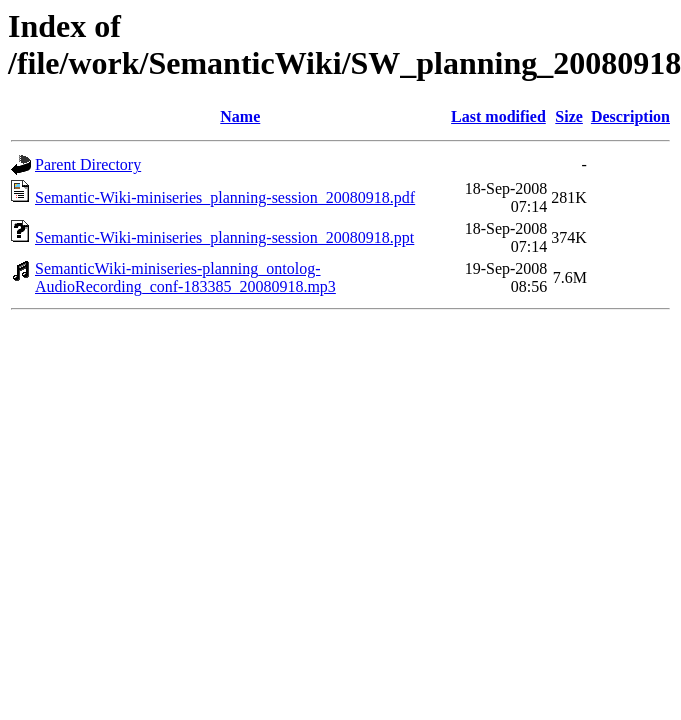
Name (240, 116)
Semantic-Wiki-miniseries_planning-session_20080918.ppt (224, 237)
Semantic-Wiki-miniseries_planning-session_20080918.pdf (225, 197)
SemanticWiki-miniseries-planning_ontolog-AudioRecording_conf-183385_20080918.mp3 (185, 277)
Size (569, 116)
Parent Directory (88, 164)
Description (630, 116)
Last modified (498, 116)
